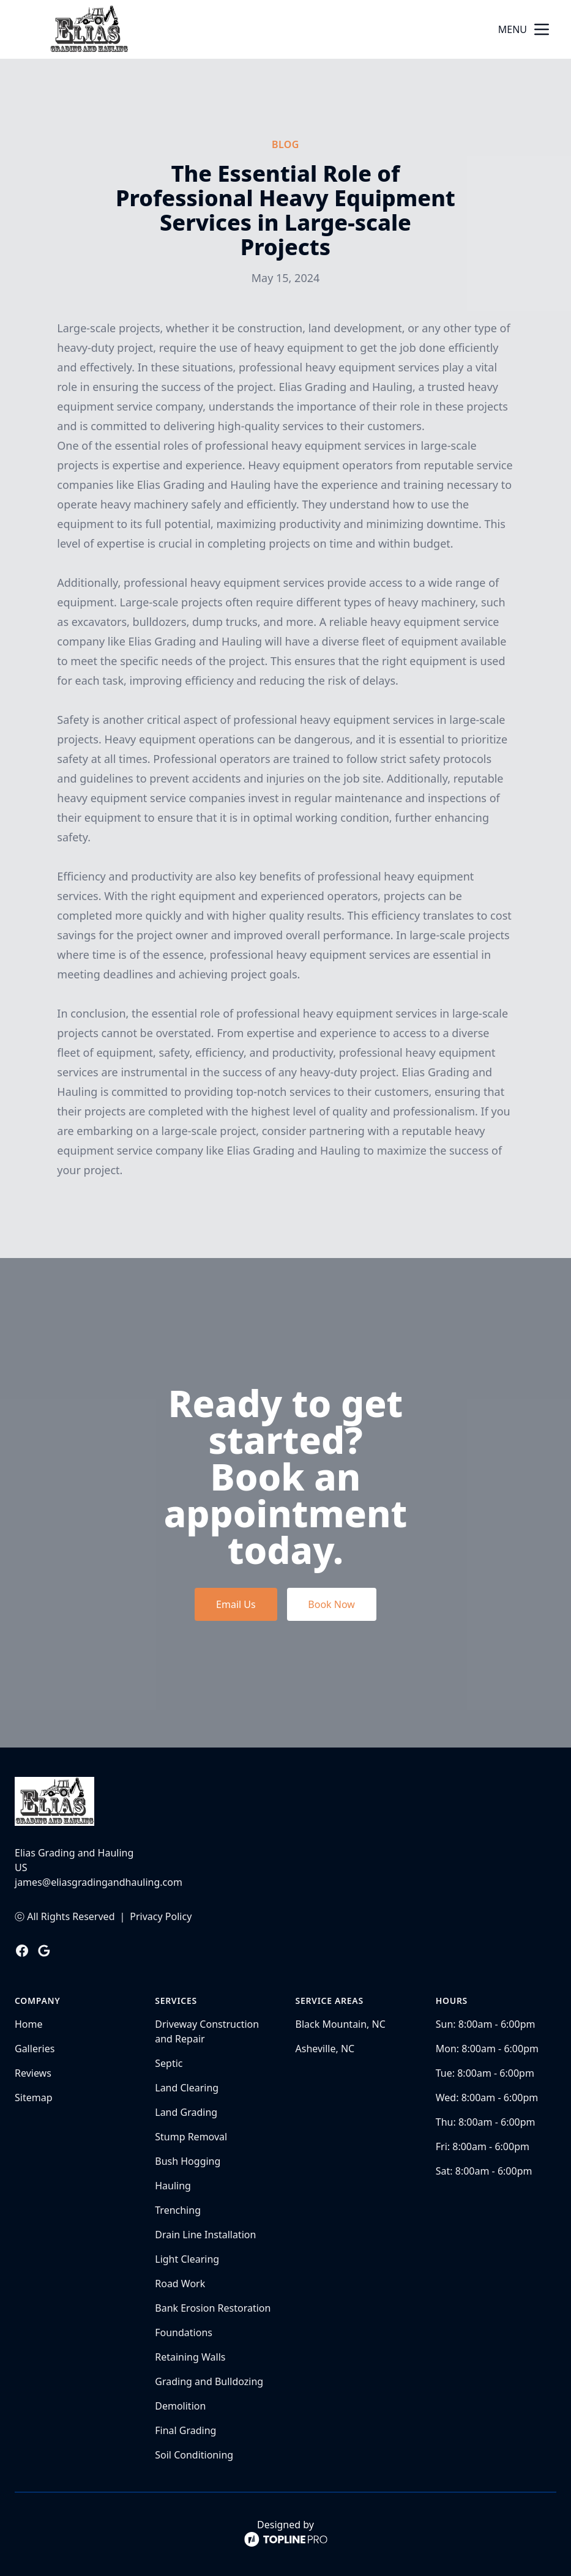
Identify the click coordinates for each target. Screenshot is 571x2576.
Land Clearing (186, 2087)
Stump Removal (191, 2136)
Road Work (180, 2283)
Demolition (180, 2406)
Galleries (34, 2048)
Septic (168, 2063)
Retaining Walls (190, 2357)
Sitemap (34, 2097)
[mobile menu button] (541, 29)
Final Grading (185, 2430)
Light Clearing (187, 2259)
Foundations (183, 2332)
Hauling (173, 2185)
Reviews (33, 2073)
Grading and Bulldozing (209, 2381)
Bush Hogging (187, 2161)
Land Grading (186, 2112)
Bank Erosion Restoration (213, 2308)
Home (29, 2024)
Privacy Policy (161, 1916)
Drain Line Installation (205, 2234)
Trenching (178, 2210)
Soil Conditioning (194, 2455)
